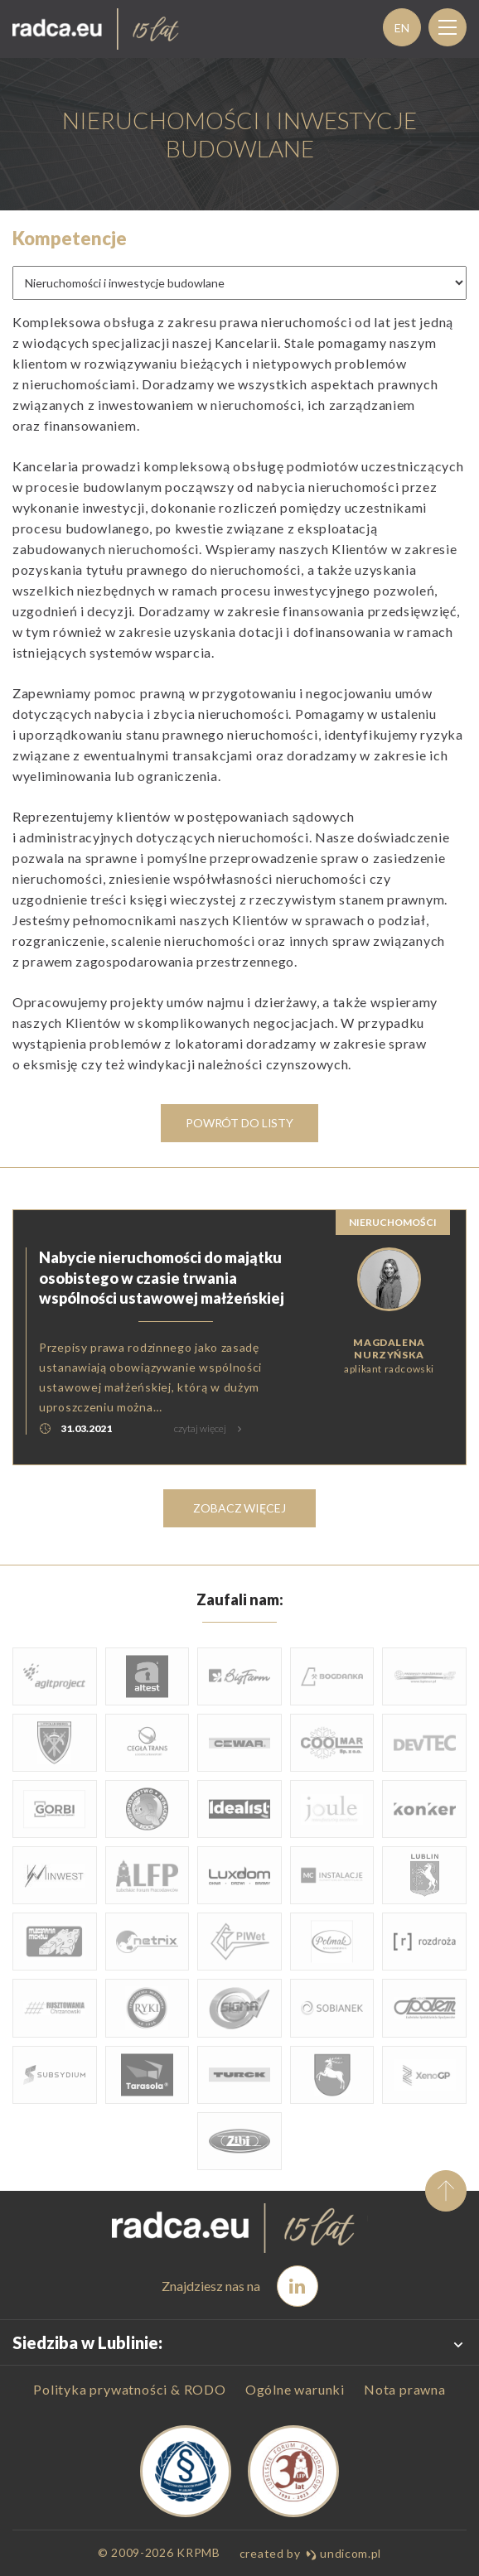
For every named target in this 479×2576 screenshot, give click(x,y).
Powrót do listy (239, 1123)
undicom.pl (343, 2553)
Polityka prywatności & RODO (129, 2389)
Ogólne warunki (295, 2389)
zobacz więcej (239, 1508)
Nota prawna (405, 2389)
